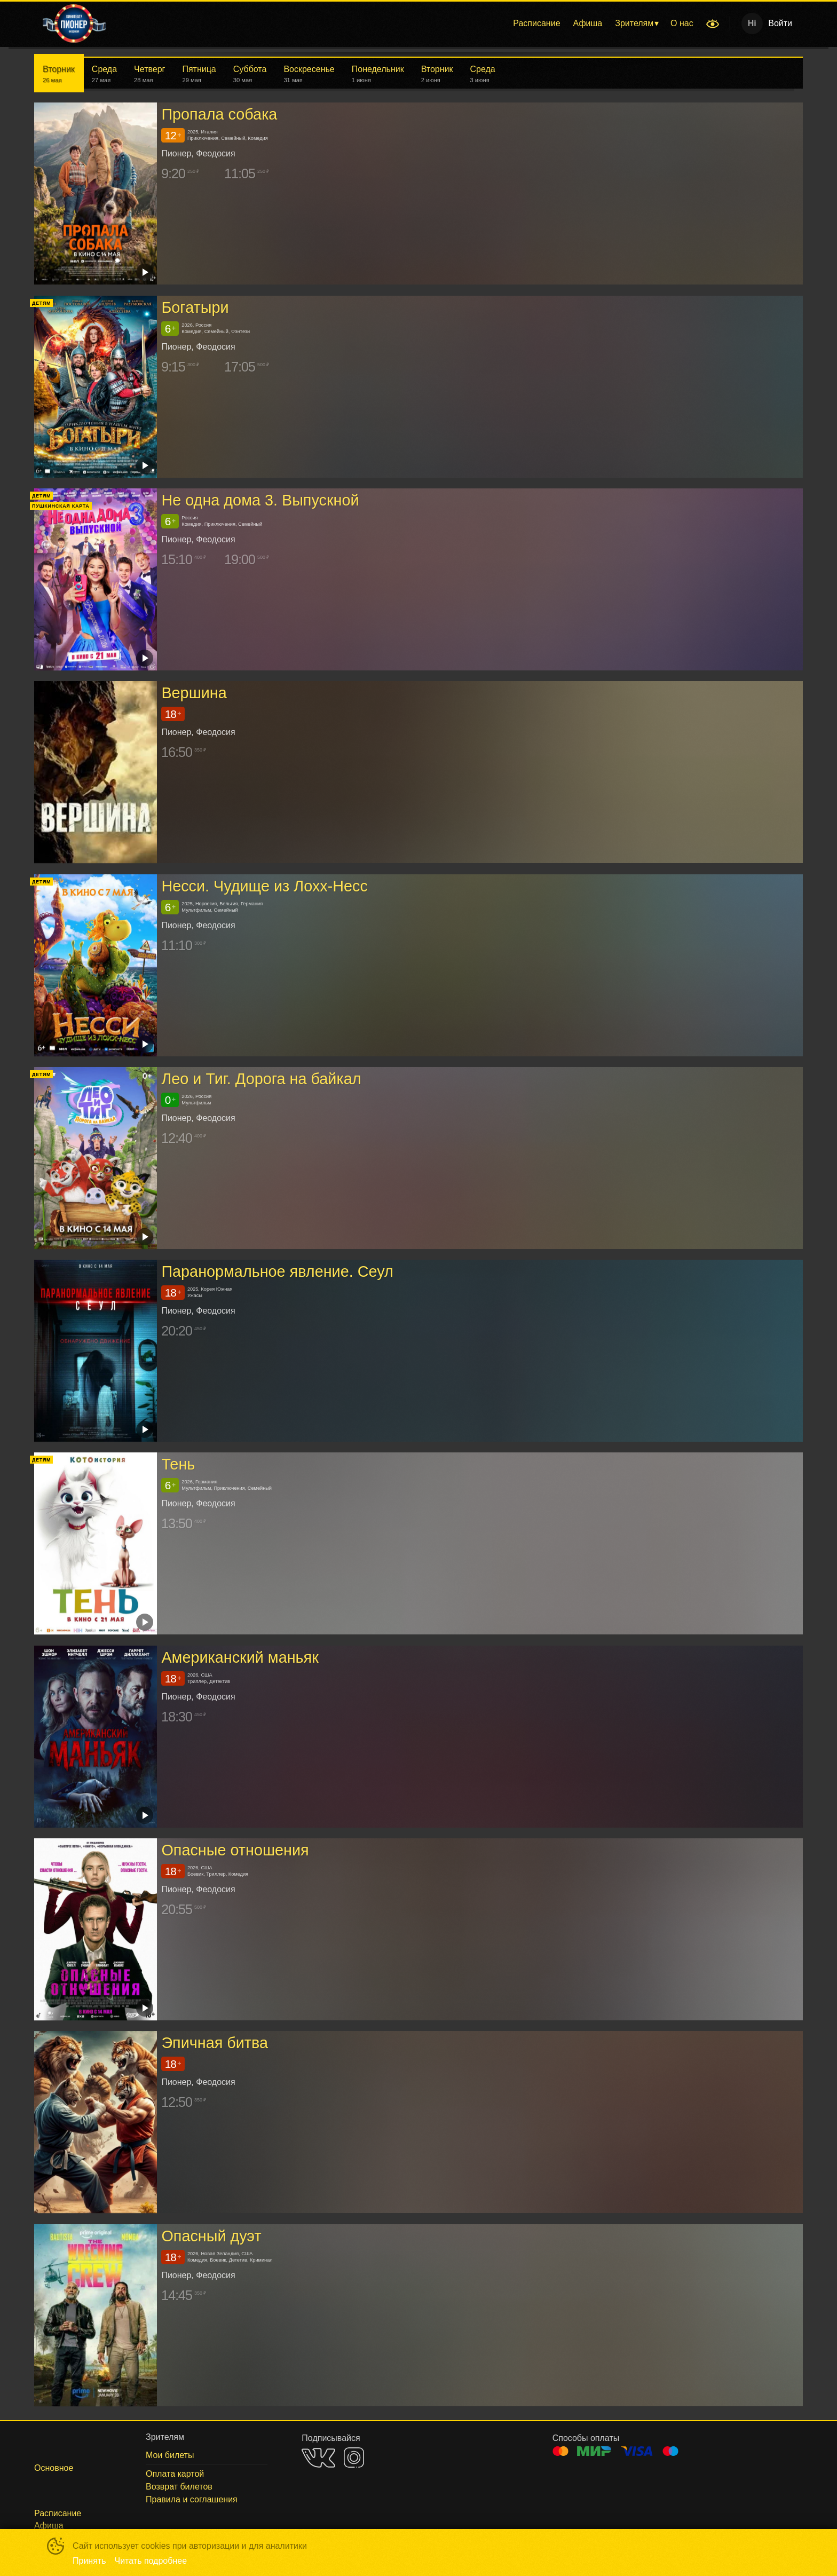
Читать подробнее (151, 2560)
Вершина (193, 692)
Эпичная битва (214, 2043)
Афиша (588, 23)
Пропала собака (219, 114)
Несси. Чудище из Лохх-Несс (264, 886)
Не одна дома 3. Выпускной (260, 500)
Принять (89, 2560)
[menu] (407, 23)
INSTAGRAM (354, 2457)
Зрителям (634, 23)
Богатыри (194, 307)
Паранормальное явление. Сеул (277, 1271)
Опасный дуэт (211, 2236)
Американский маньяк (239, 1657)
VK (318, 2458)
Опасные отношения (235, 1850)
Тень (178, 1464)
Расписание (536, 23)
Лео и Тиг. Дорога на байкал (261, 1078)
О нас (681, 23)
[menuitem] (536, 23)
